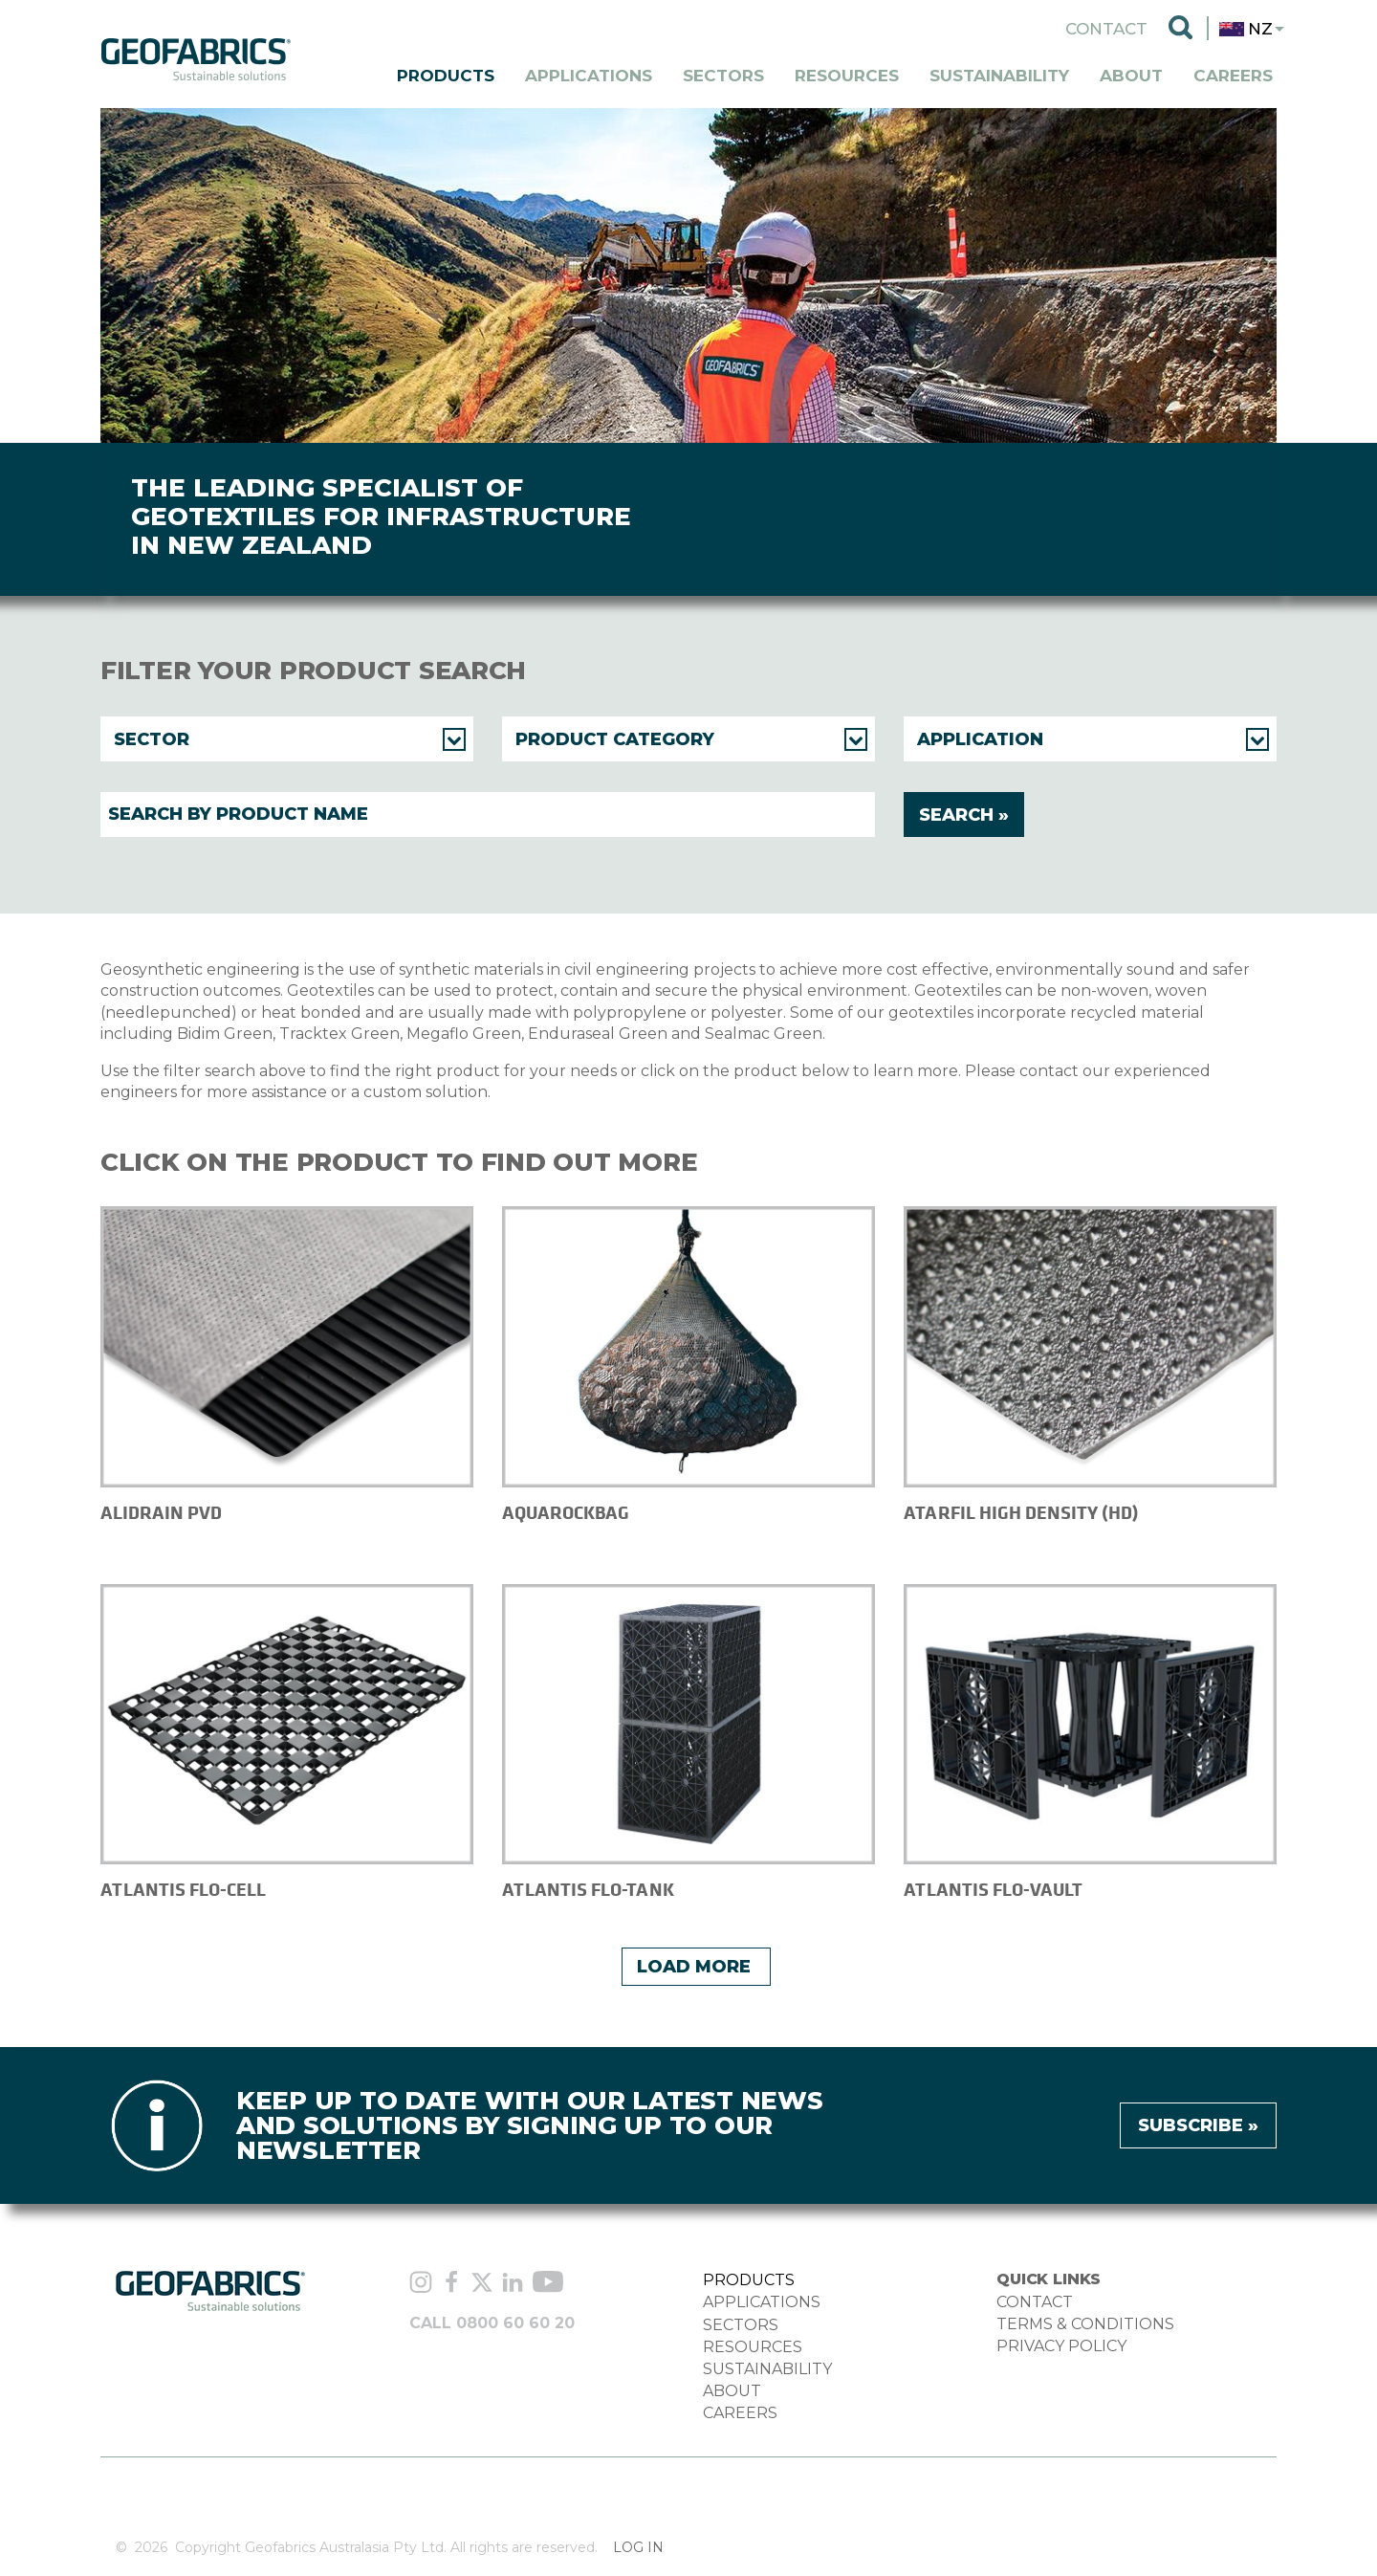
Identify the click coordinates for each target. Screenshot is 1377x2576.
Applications (588, 75)
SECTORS (740, 2325)
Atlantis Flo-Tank (588, 1890)
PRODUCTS (749, 2280)
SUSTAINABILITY (767, 2369)
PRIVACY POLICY (1061, 2346)
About (1131, 75)
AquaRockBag (565, 1513)
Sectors (723, 75)
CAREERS (740, 2413)
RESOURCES (752, 2347)
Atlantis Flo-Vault (993, 1890)
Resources (847, 75)
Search (1180, 28)
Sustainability (999, 75)
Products (445, 75)
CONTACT (1034, 2302)
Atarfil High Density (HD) (1021, 1513)
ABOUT (732, 2391)
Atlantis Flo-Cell (183, 1890)
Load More (694, 1966)
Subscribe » (1198, 2125)
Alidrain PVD (161, 1513)
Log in (638, 2548)
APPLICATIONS (761, 2302)
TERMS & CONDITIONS (1085, 2324)
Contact (1106, 28)
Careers (1233, 75)
